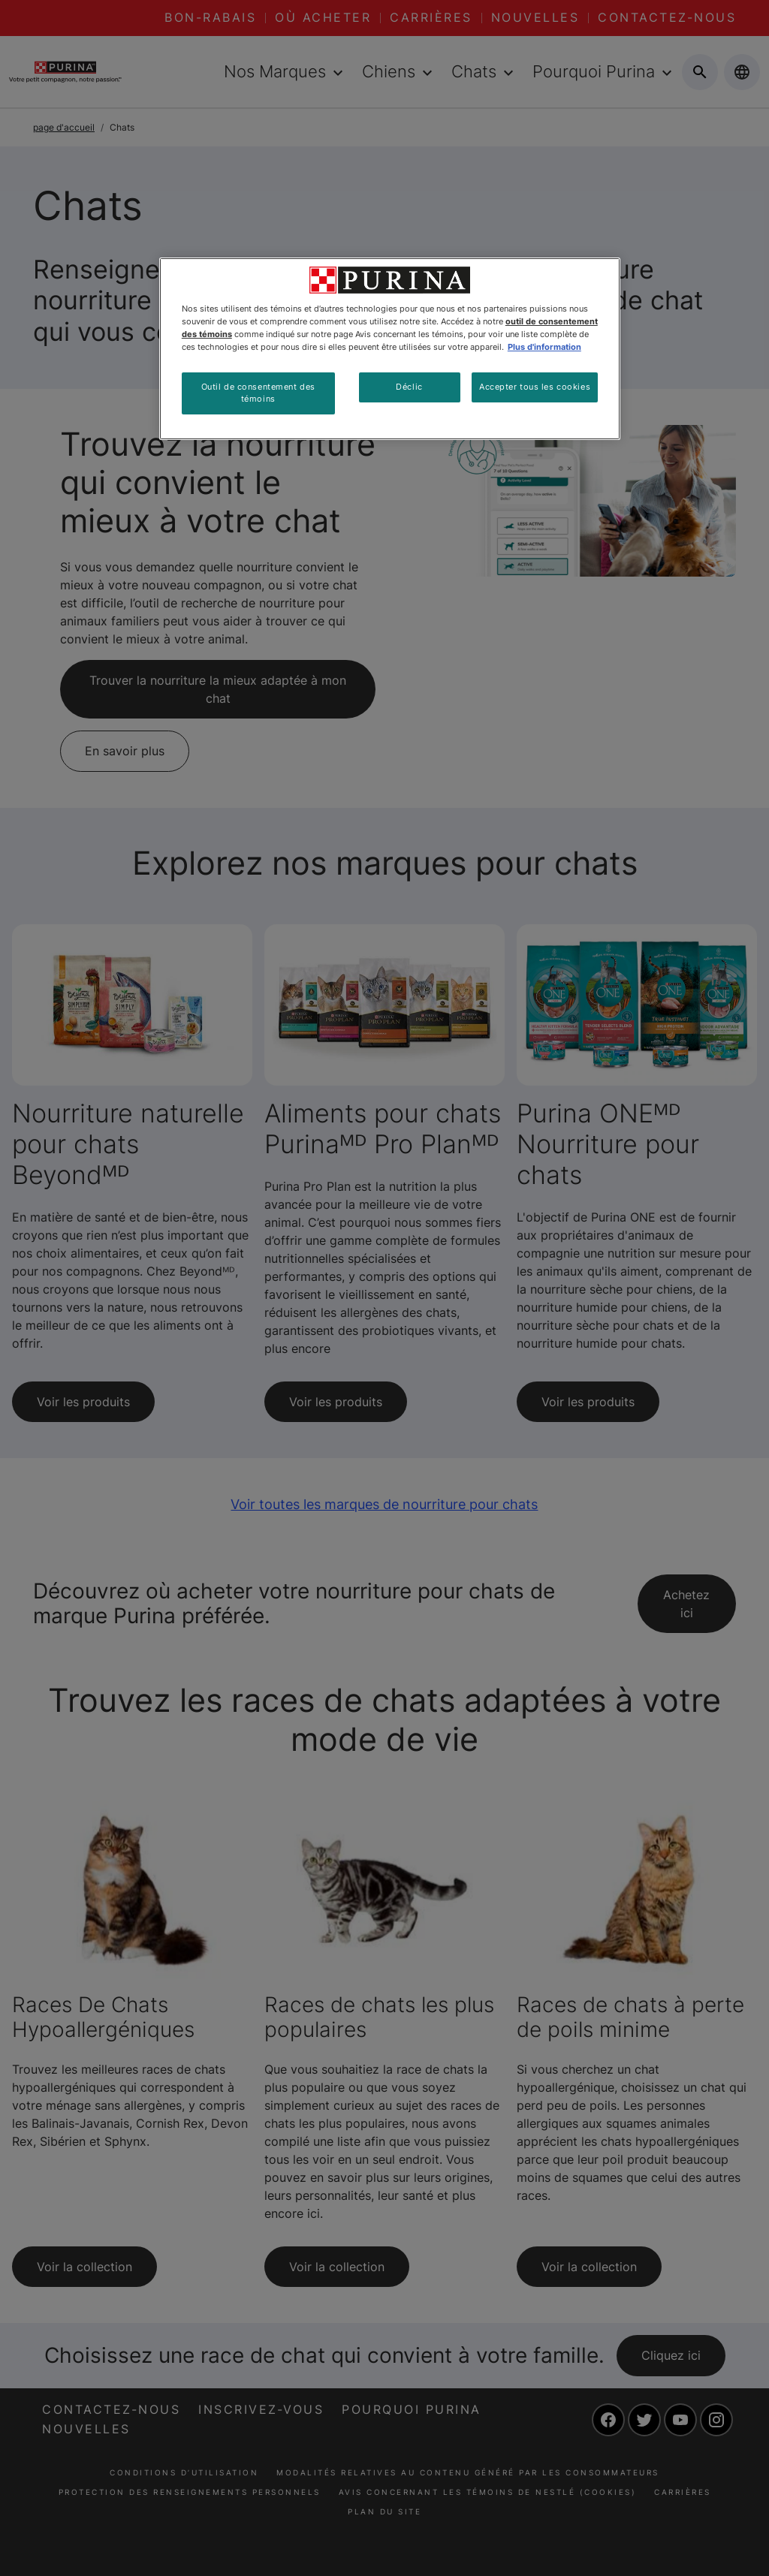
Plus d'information (544, 347)
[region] (389, 349)
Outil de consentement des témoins (258, 392)
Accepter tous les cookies (534, 386)
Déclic (409, 386)
